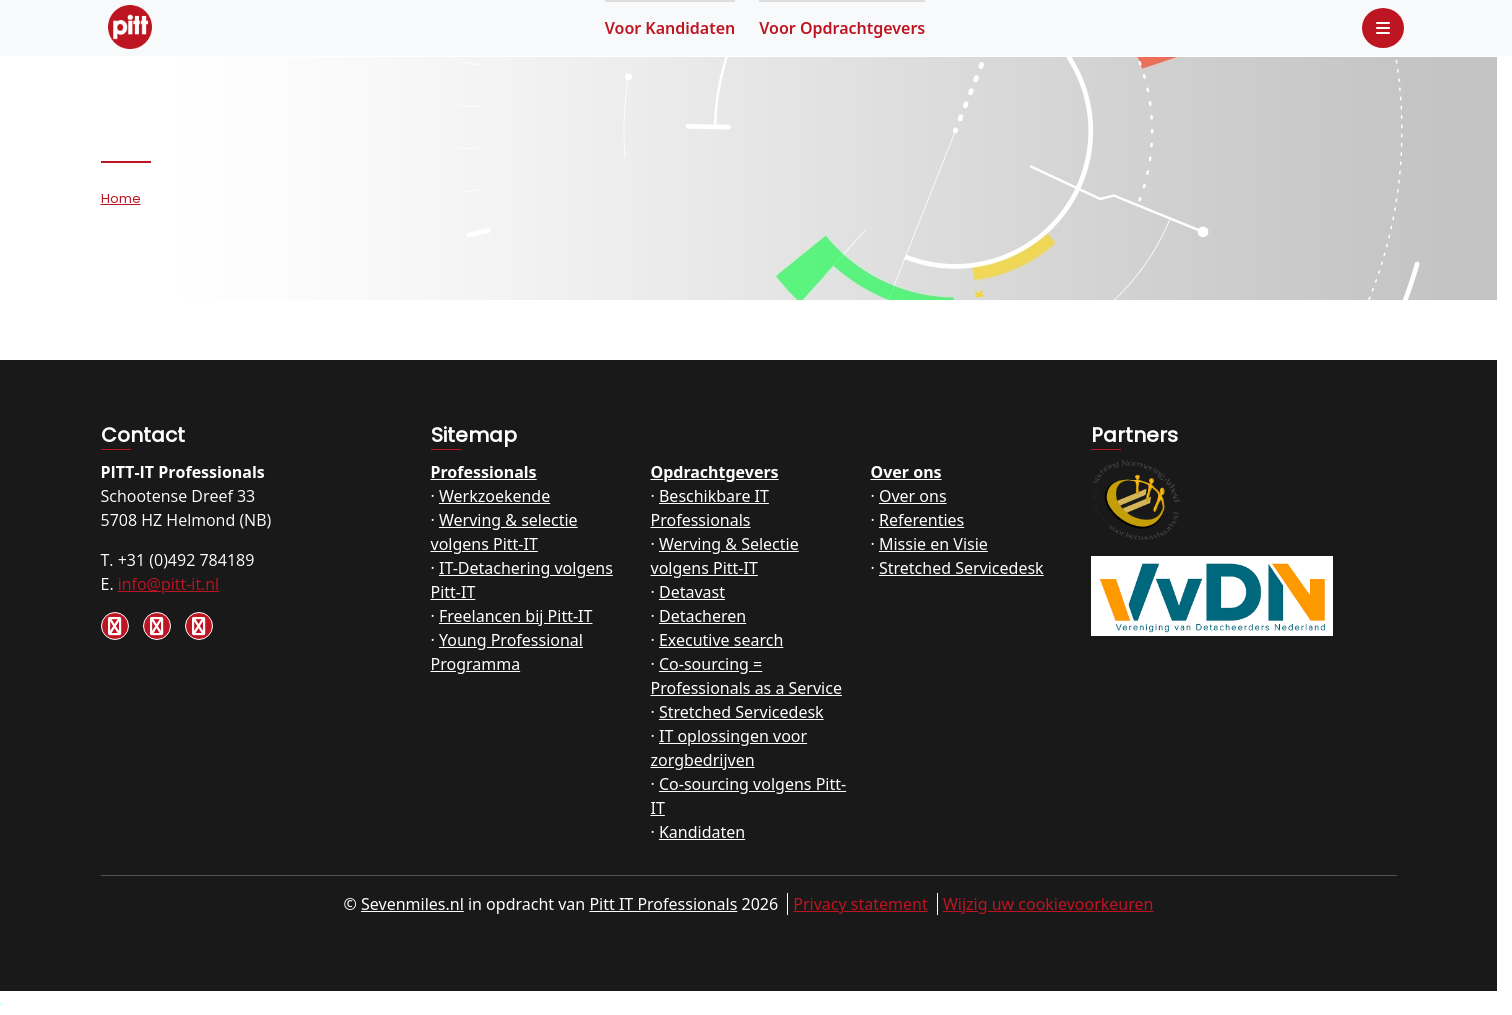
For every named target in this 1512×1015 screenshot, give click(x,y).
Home (121, 198)
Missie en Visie (933, 544)
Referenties (921, 520)
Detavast (692, 592)
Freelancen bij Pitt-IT (515, 616)
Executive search (721, 640)
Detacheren (702, 616)
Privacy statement (860, 904)
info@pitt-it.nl (168, 584)
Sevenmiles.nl (412, 904)
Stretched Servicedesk (741, 712)
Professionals (484, 472)
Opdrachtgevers (842, 28)
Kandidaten (670, 28)
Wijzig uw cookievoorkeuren (1048, 904)
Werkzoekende (494, 496)
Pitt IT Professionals (663, 904)
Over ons (906, 472)
